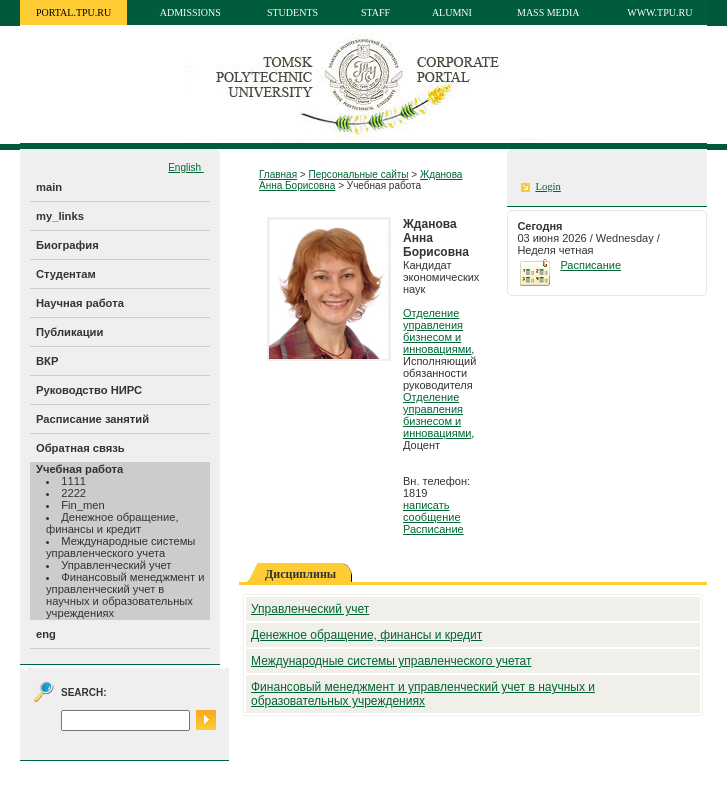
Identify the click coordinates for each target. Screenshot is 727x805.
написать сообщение (432, 511)
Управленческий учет (116, 565)
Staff (375, 12)
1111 (73, 481)
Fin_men (83, 505)
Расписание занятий (92, 419)
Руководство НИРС (89, 390)
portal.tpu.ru (73, 12)
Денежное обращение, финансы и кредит (112, 523)
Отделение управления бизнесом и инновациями (437, 331)
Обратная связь (80, 448)
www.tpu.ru (659, 12)
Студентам (66, 274)
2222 (73, 493)
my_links (60, 216)
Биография (67, 245)
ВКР (47, 361)
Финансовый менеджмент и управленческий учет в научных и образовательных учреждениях (125, 595)
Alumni (452, 12)
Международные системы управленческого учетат (391, 661)
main (49, 187)
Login (547, 186)
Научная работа (80, 303)
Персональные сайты (358, 174)
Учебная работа (79, 469)
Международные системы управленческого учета (120, 547)
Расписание (433, 529)
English (186, 167)
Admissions (190, 12)
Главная (278, 174)
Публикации (69, 332)
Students (292, 12)
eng (46, 634)
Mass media (548, 12)
